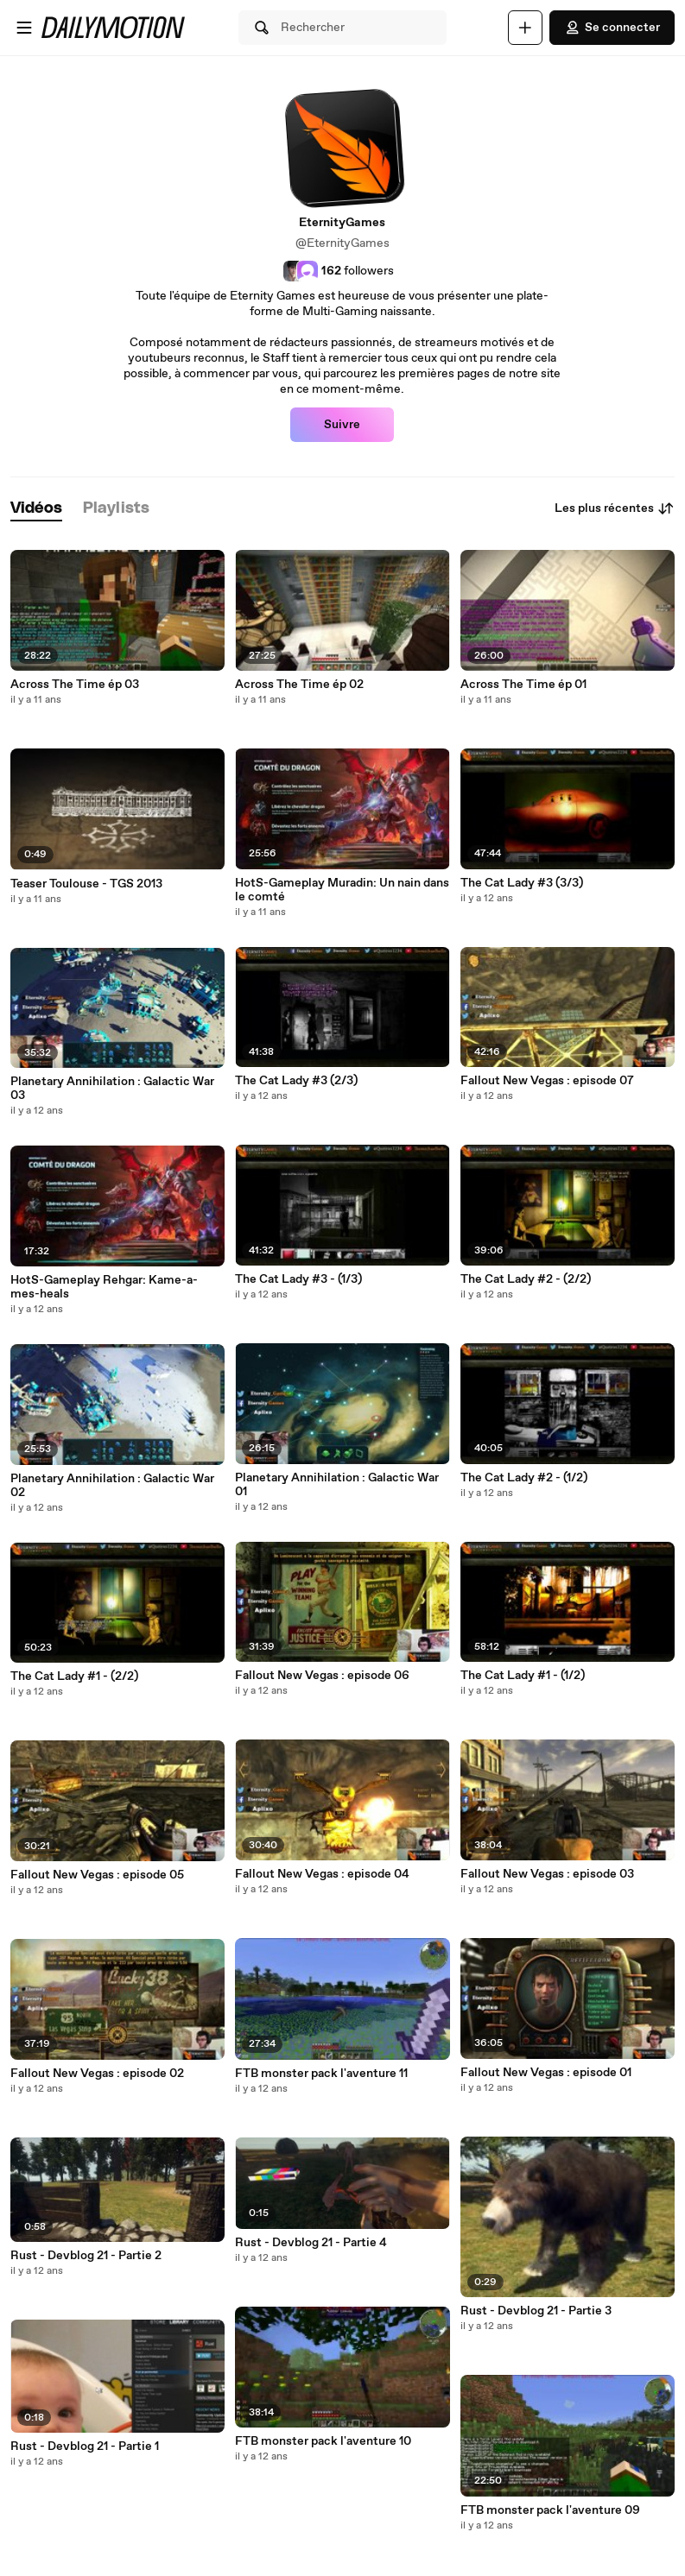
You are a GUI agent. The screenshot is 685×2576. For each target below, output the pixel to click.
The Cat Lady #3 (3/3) (521, 883)
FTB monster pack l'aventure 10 (323, 2441)
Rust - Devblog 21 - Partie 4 (311, 2243)
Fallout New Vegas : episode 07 (547, 1081)
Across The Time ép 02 (299, 684)
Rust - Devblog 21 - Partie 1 (84, 2446)
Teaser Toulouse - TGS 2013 (86, 884)
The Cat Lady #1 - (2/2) (74, 1676)
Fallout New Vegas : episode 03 (547, 1874)
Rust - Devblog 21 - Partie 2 (86, 2256)
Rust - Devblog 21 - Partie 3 (536, 2311)
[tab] (36, 509)
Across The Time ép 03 (74, 684)
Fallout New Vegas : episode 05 (97, 1875)
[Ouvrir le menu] (24, 27)
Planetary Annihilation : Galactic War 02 (112, 1486)
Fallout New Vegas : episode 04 (322, 1874)
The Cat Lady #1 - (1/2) (522, 1676)
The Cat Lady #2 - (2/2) (525, 1279)
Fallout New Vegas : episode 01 (545, 2073)
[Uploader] (525, 27)
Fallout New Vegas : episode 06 (322, 1676)
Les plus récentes (615, 508)
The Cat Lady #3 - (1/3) (298, 1279)
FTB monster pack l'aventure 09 (550, 2510)
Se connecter (612, 27)
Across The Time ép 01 (523, 684)
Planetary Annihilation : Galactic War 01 (337, 1485)
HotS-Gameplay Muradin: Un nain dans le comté (342, 890)
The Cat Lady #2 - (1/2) (523, 1478)
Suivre (342, 424)
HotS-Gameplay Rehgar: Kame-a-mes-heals (104, 1287)
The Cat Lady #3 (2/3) (296, 1081)
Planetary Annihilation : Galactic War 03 (112, 1088)
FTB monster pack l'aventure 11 (321, 2073)
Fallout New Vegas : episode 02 (97, 2073)
